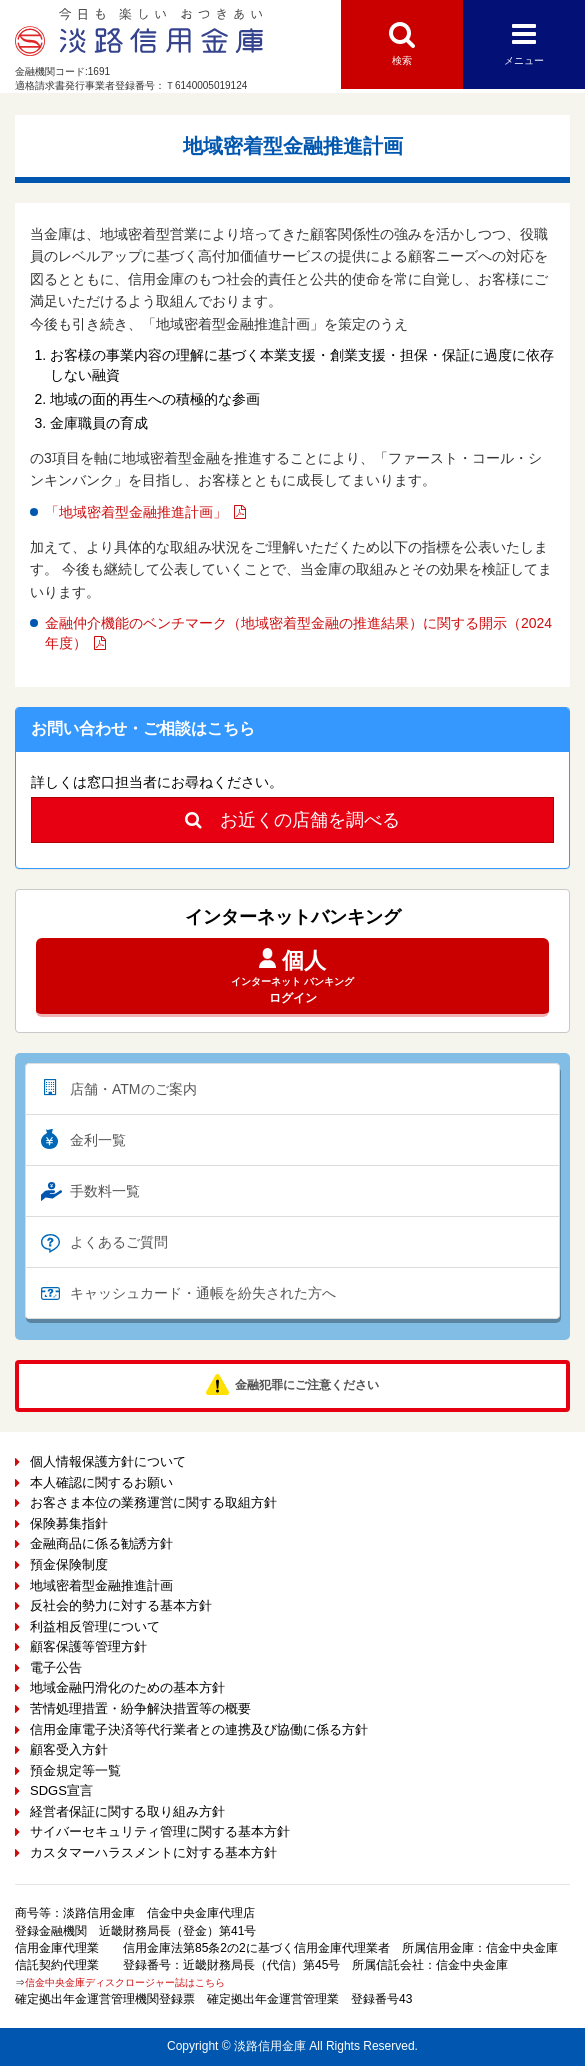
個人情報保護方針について (108, 1461)
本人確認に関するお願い (101, 1482)
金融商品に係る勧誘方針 (101, 1543)
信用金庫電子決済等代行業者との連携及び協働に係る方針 (199, 1729)
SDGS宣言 (61, 1790)
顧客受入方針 (69, 1749)
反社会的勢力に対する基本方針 (121, 1605)
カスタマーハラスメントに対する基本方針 (153, 1852)
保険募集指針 (69, 1523)
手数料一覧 (105, 1191)
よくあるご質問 (119, 1242)
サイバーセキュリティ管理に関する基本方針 (160, 1831)
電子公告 (56, 1667)
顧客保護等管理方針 (88, 1646)
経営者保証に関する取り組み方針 (127, 1811)
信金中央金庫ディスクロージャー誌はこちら (125, 1982)
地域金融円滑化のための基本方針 (127, 1687)
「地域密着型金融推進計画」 (136, 512)
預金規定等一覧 (75, 1770)
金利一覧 (98, 1140)
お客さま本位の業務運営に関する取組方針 (153, 1502)
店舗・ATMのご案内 (133, 1089)
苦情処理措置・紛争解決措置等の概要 (140, 1708)
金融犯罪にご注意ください (307, 1385)
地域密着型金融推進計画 (101, 1585)
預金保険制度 (69, 1564)
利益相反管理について (95, 1626)
